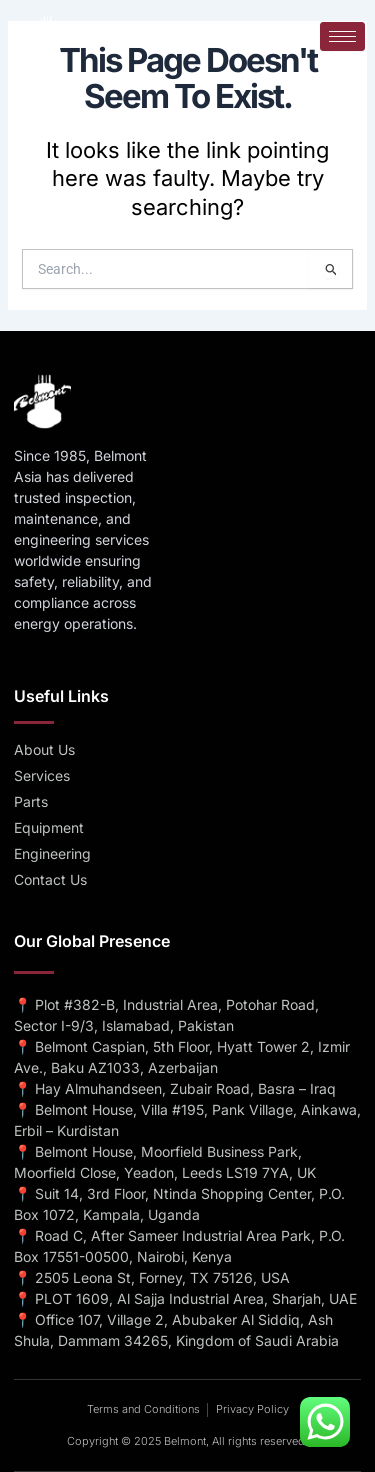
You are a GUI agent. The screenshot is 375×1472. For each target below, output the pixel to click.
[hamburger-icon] (342, 36)
